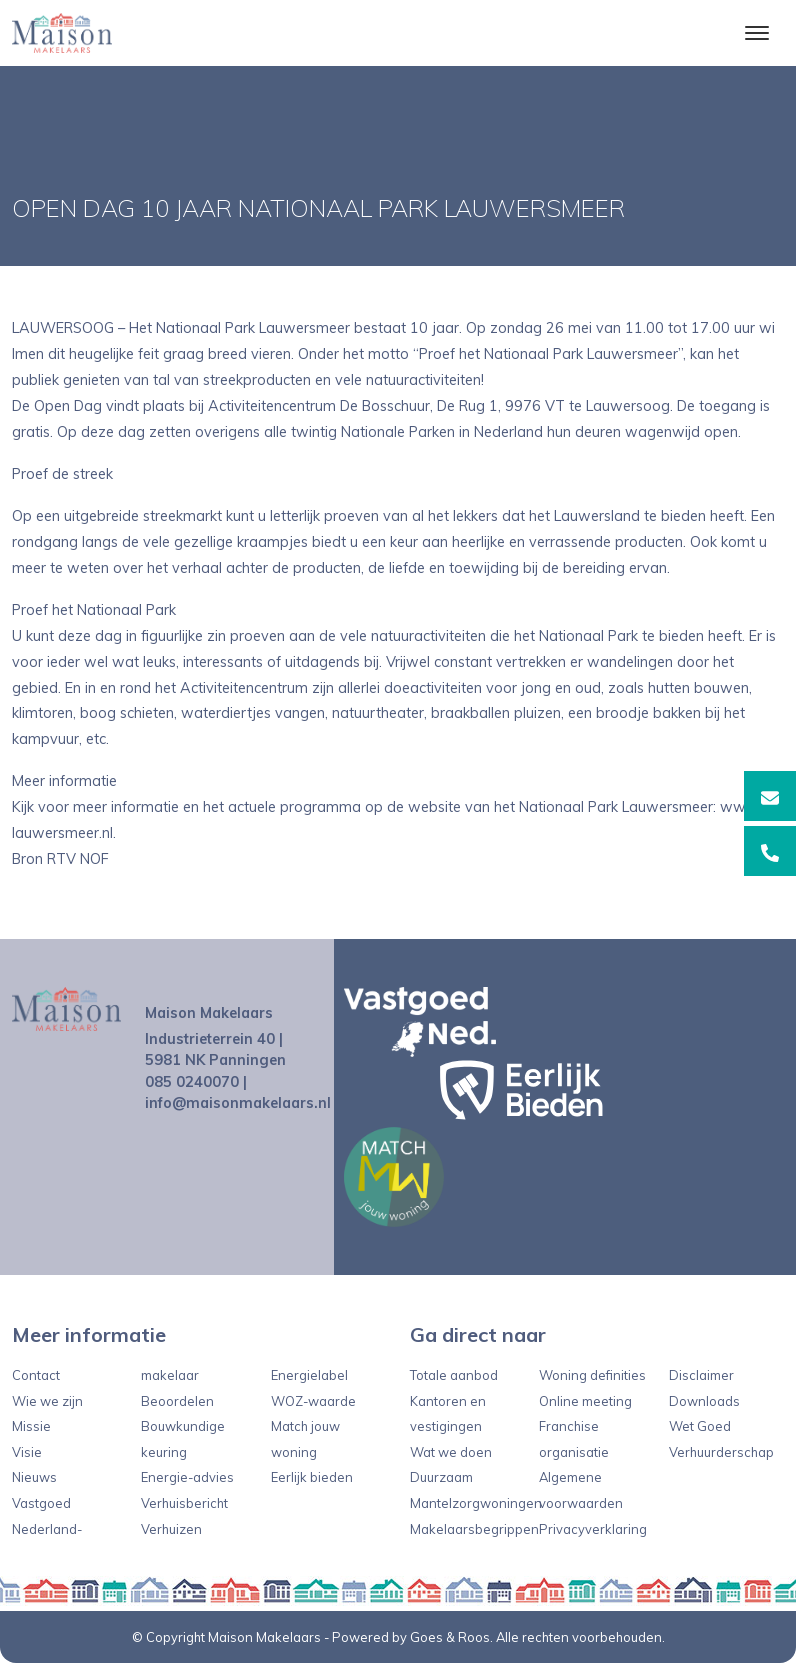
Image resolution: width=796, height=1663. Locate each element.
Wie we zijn (47, 1401)
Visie (27, 1452)
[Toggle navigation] (756, 33)
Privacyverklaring (593, 1529)
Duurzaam (441, 1477)
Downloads (704, 1401)
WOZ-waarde (313, 1401)
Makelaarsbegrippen (474, 1529)
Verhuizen (171, 1529)
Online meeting (585, 1401)
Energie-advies (187, 1477)
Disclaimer (701, 1375)
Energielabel (309, 1375)
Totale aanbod (454, 1375)
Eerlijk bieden (312, 1477)
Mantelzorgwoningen (476, 1503)
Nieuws (34, 1477)
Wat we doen (451, 1452)
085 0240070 (192, 1082)
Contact (36, 1375)
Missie (31, 1426)
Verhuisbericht (184, 1503)
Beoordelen (177, 1401)
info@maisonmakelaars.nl (238, 1103)
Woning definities (592, 1375)
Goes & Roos (450, 1637)
